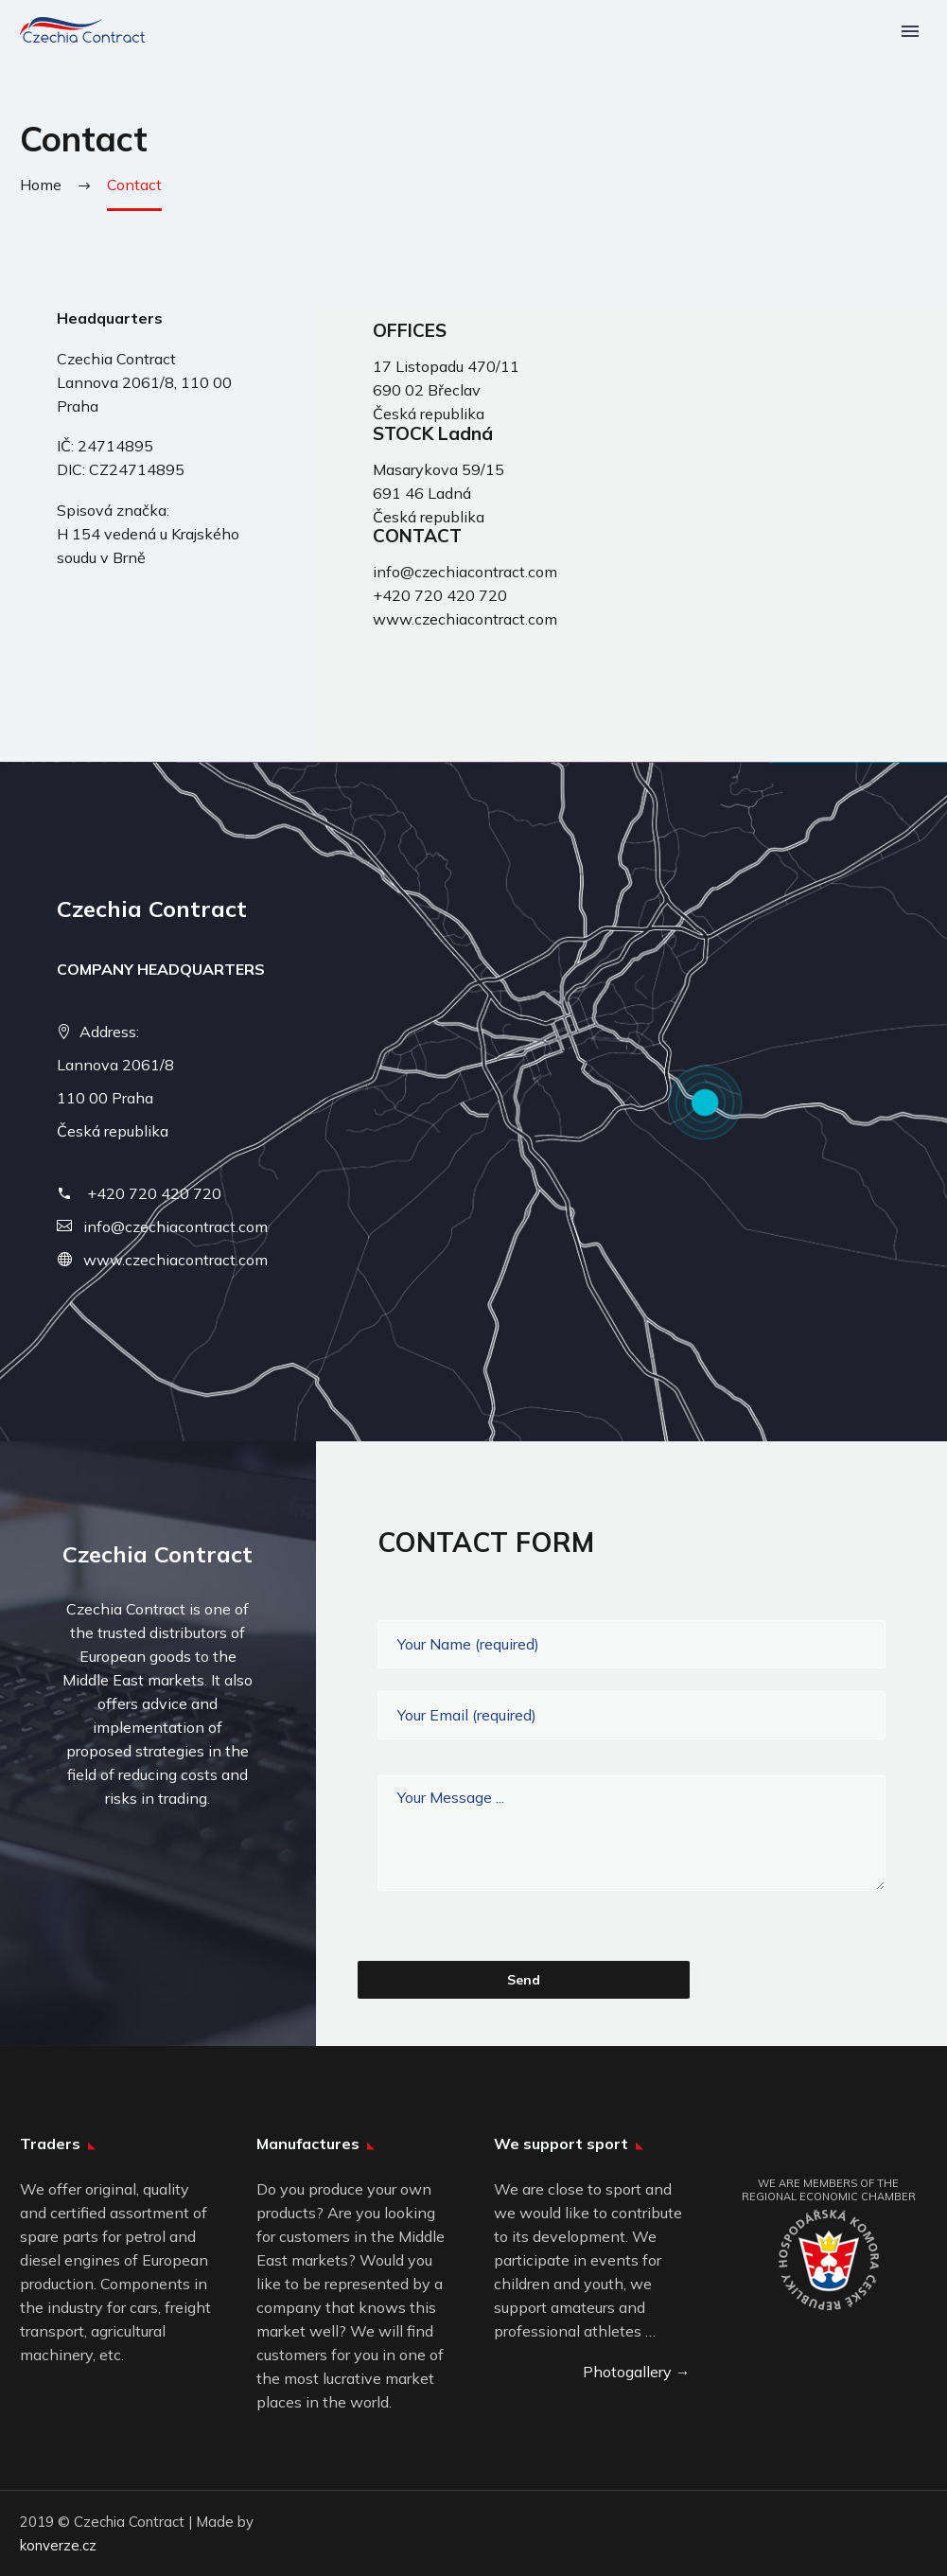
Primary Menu (910, 31)
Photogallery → (637, 2371)
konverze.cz (58, 2545)
